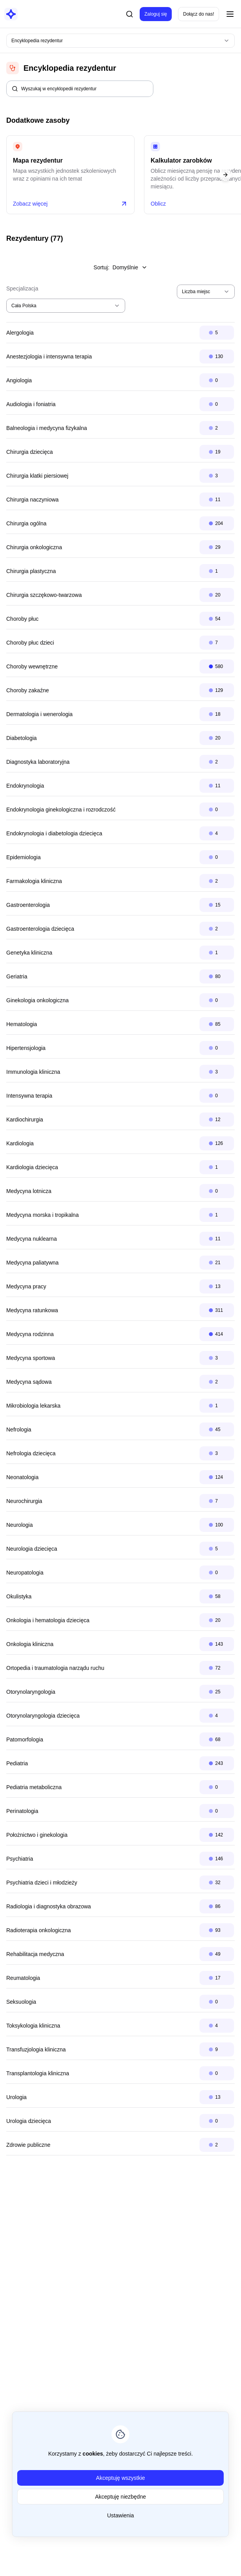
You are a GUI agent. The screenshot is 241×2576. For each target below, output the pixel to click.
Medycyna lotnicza (28, 1191)
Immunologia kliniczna (33, 1072)
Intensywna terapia (29, 1096)
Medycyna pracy (26, 1286)
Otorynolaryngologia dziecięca (43, 1716)
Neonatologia (22, 1477)
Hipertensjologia (25, 1048)
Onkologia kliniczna (30, 1644)
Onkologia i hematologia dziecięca (47, 1620)
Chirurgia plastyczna (31, 571)
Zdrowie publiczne (28, 2145)
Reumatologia (23, 1978)
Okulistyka (19, 1596)
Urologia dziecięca (28, 2121)
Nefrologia (18, 1429)
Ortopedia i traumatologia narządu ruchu (55, 1668)
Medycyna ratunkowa (32, 1310)
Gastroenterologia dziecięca (40, 929)
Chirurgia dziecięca (29, 452)
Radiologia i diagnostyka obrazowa (48, 1906)
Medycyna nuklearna (31, 1239)
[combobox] (120, 41)
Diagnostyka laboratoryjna (38, 762)
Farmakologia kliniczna (34, 881)
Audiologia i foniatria (31, 404)
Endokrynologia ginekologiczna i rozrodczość (60, 809)
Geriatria (16, 976)
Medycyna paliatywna (32, 1262)
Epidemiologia (23, 857)
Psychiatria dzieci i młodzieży (41, 1882)
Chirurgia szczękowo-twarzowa (44, 595)
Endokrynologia (25, 786)
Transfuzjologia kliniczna (36, 2049)
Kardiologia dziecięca (32, 1167)
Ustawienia (120, 2515)
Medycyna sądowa (29, 1382)
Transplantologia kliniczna (37, 2073)
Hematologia (21, 1024)
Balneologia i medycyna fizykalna (46, 428)
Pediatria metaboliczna (34, 1787)
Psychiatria (19, 1859)
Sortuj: (120, 267)
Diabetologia (21, 738)
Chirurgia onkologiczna (34, 547)
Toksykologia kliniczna (33, 2025)
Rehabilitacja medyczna (35, 1954)
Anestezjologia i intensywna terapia (49, 356)
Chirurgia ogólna (26, 523)
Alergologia (20, 333)
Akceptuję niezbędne (120, 2497)
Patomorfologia (24, 1739)
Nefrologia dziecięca (31, 1453)
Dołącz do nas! (198, 14)
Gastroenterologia (28, 905)
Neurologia (19, 1525)
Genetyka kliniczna (29, 952)
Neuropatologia (24, 1572)
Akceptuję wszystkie (120, 2478)
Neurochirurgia (24, 1501)
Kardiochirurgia (24, 1119)
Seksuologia (21, 2002)
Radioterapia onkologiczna (38, 1930)
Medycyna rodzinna (30, 1334)
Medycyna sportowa (30, 1358)
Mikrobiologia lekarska (33, 1406)
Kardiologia (20, 1143)
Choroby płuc (22, 619)
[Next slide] (225, 174)
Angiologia (19, 380)
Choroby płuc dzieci (30, 643)
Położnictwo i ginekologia (36, 1835)
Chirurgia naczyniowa (32, 499)
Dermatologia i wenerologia (39, 714)
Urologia (16, 2097)
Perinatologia (22, 1811)
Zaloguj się (155, 14)
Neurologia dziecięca (31, 1549)
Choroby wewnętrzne (32, 666)
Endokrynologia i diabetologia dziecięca (54, 833)
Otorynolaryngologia (30, 1692)
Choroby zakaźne (27, 690)
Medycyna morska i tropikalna (42, 1215)
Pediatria (17, 1763)
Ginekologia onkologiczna (37, 1000)
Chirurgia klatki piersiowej (37, 476)
